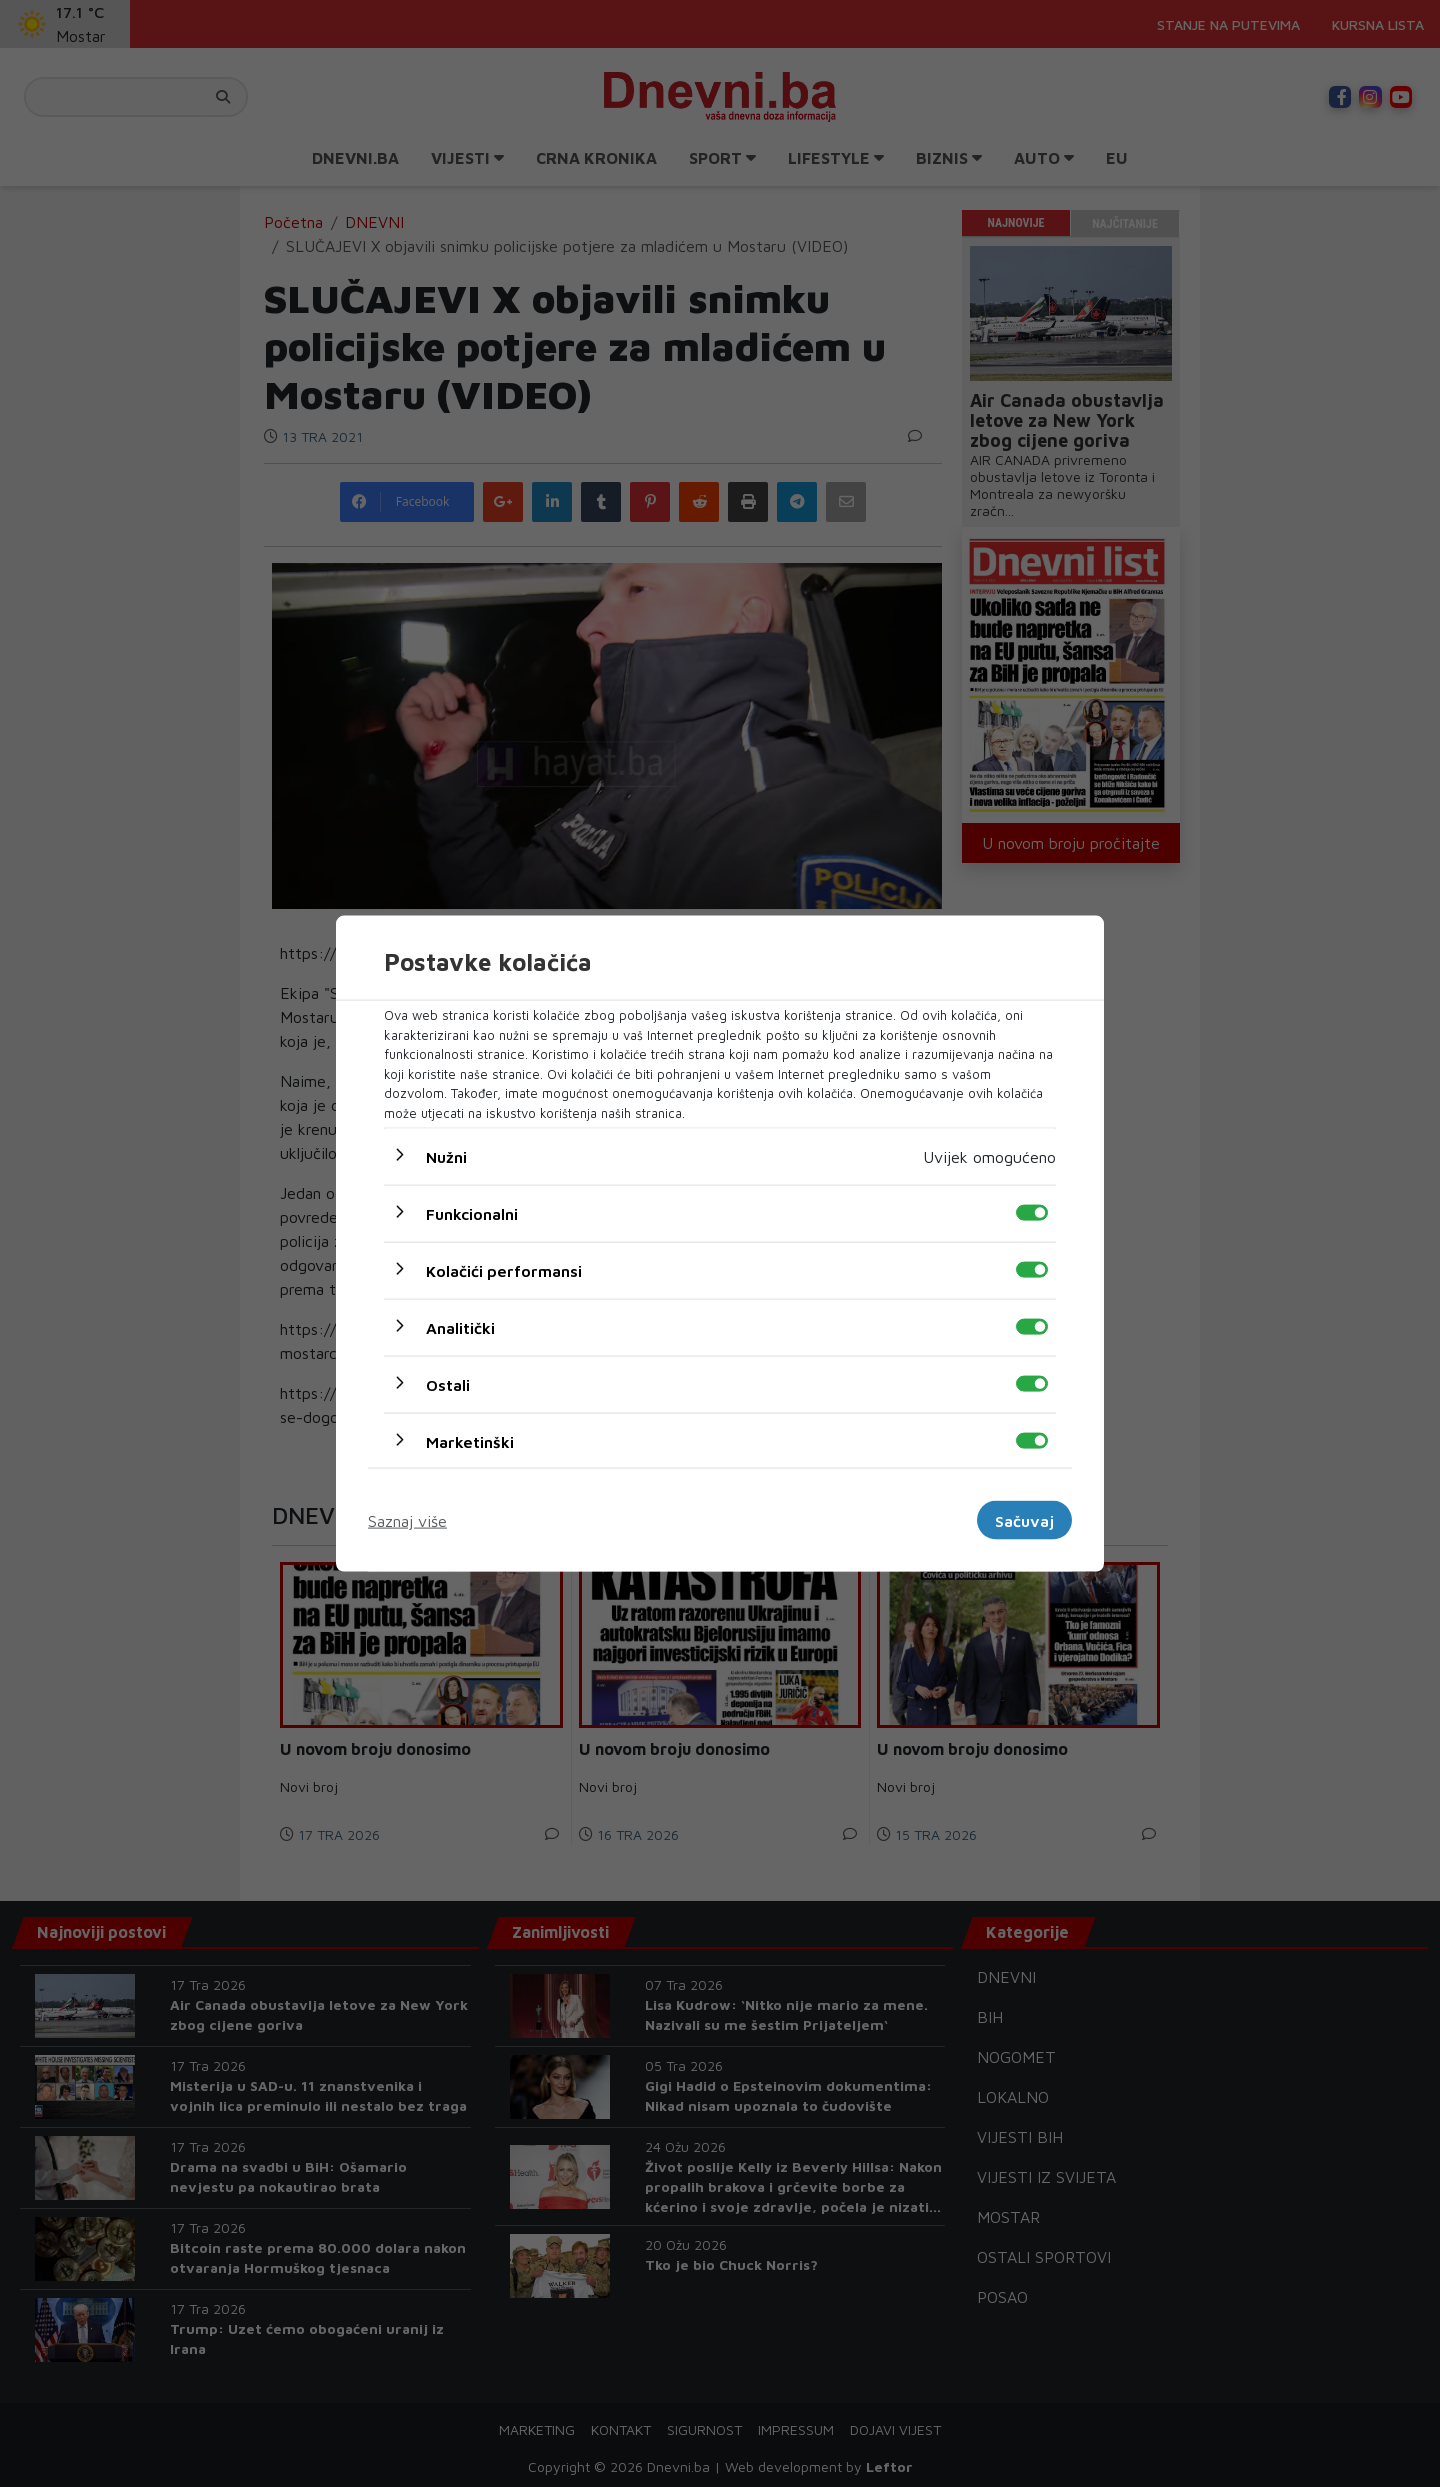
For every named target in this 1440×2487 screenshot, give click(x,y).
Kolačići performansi (504, 1271)
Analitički (460, 1328)
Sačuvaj (1024, 1520)
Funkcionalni (472, 1214)
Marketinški (470, 1442)
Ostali (448, 1385)
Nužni (446, 1157)
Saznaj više (407, 1520)
